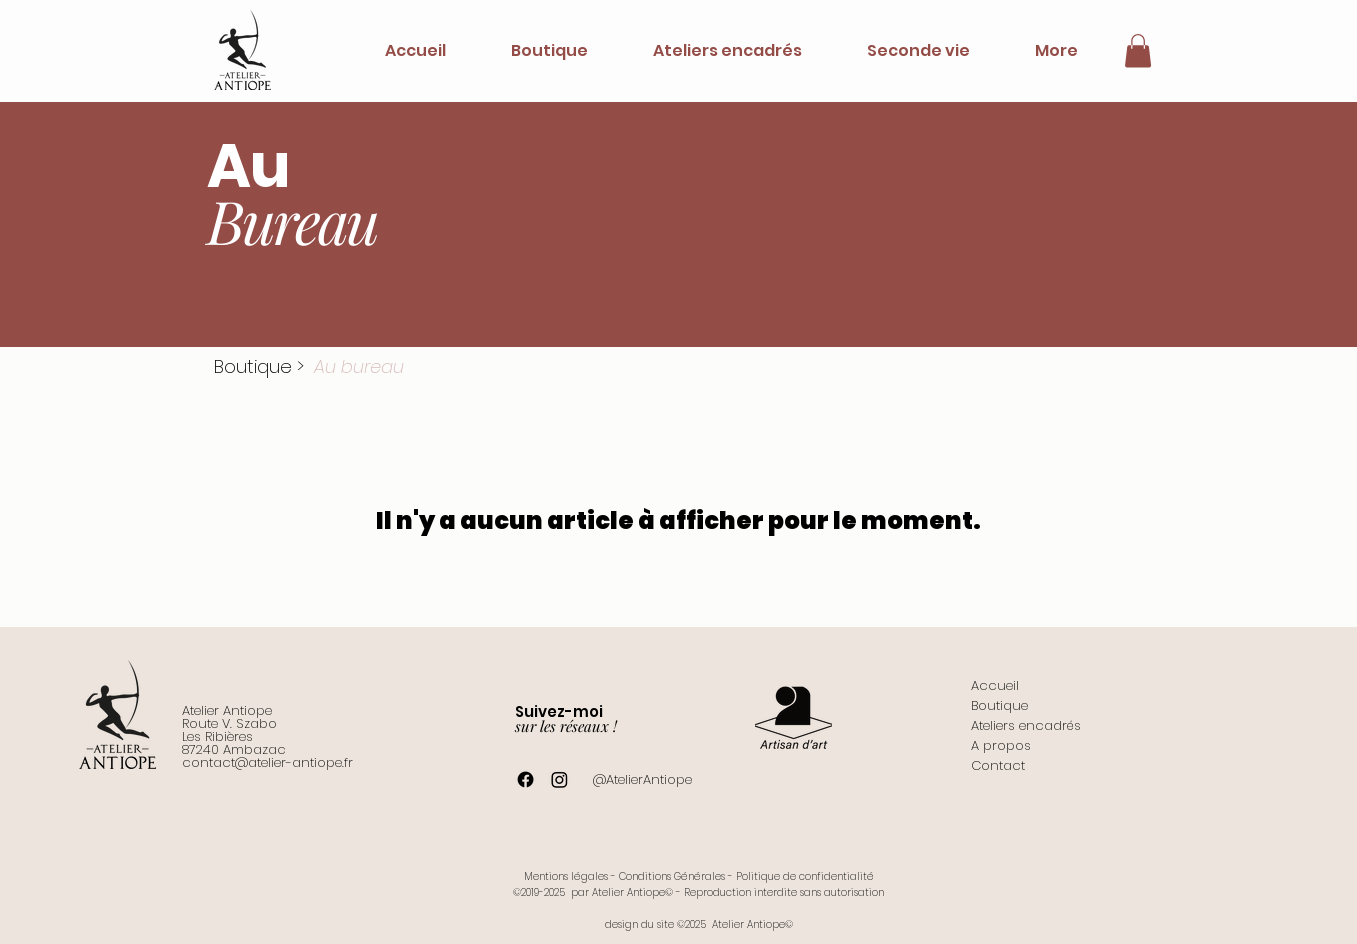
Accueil (995, 685)
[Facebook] (525, 779)
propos (1005, 745)
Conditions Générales (672, 876)
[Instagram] (559, 779)
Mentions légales (566, 876)
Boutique (253, 366)
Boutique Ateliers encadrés (1026, 715)
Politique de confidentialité (805, 876)
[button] (1138, 50)
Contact (998, 765)
